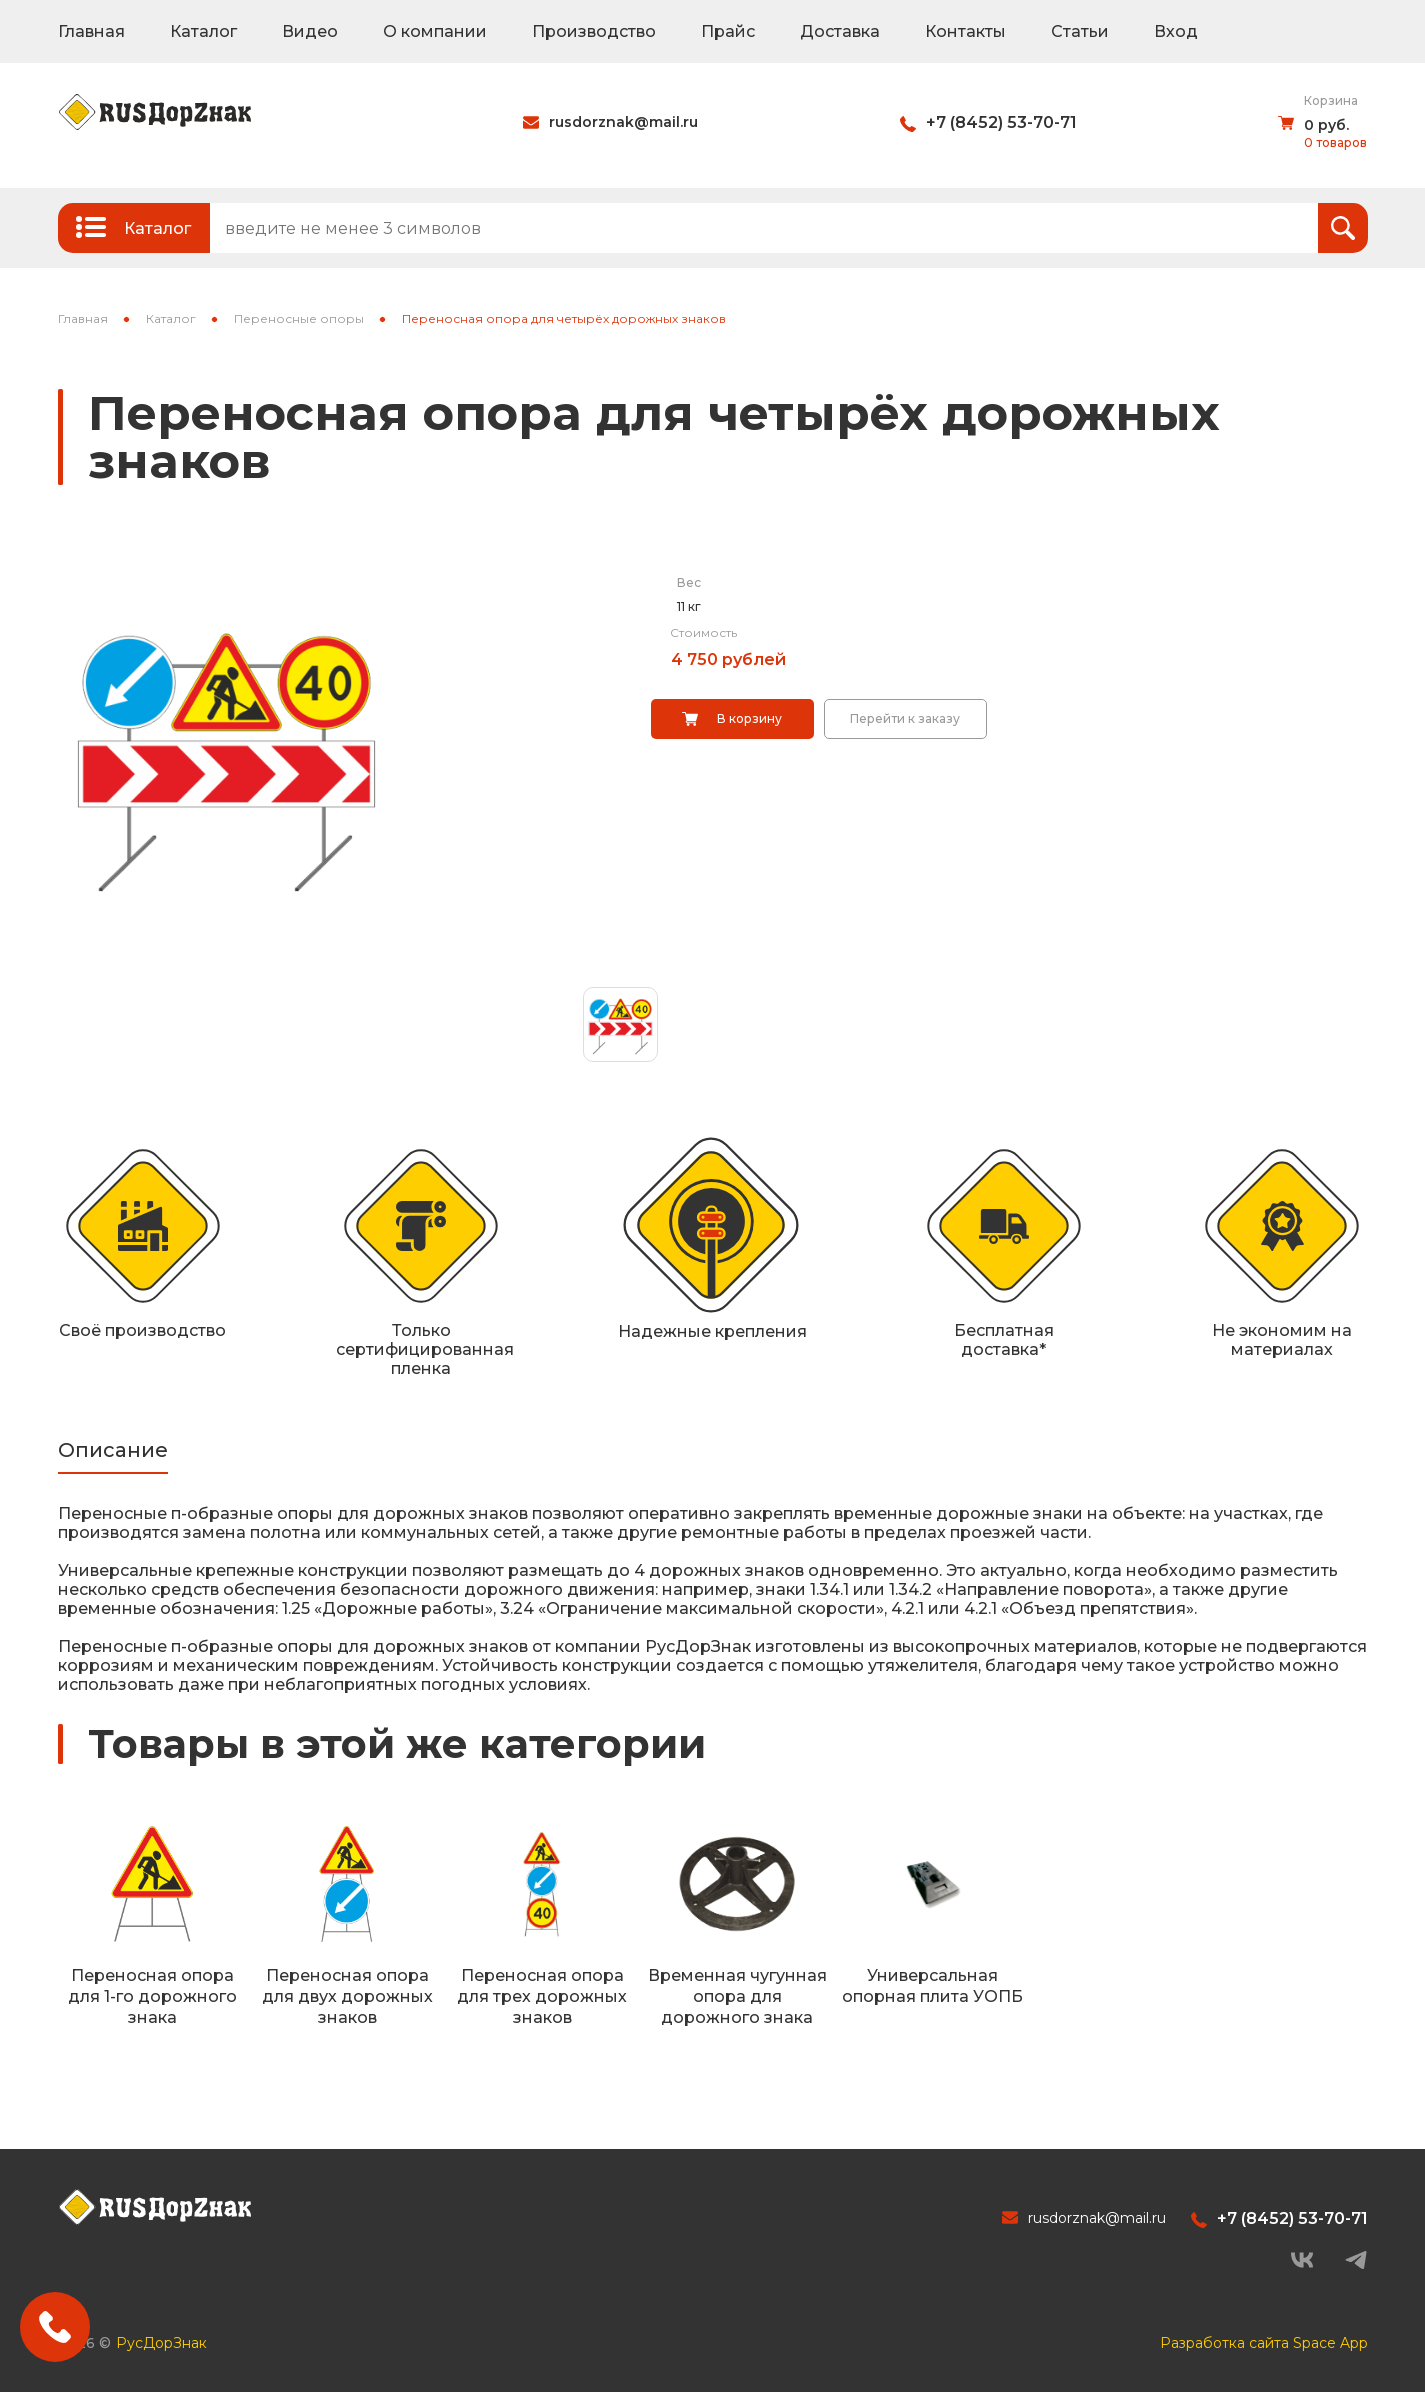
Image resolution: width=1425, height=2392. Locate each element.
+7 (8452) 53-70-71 (1001, 122)
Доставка (840, 31)
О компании (435, 31)
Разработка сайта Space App (1264, 2343)
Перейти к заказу (905, 718)
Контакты (965, 31)
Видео (310, 31)
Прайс (728, 31)
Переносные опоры (299, 318)
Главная (91, 31)
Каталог (203, 31)
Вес (689, 582)
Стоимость (703, 632)
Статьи (1080, 31)
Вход (1176, 31)
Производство (594, 31)
